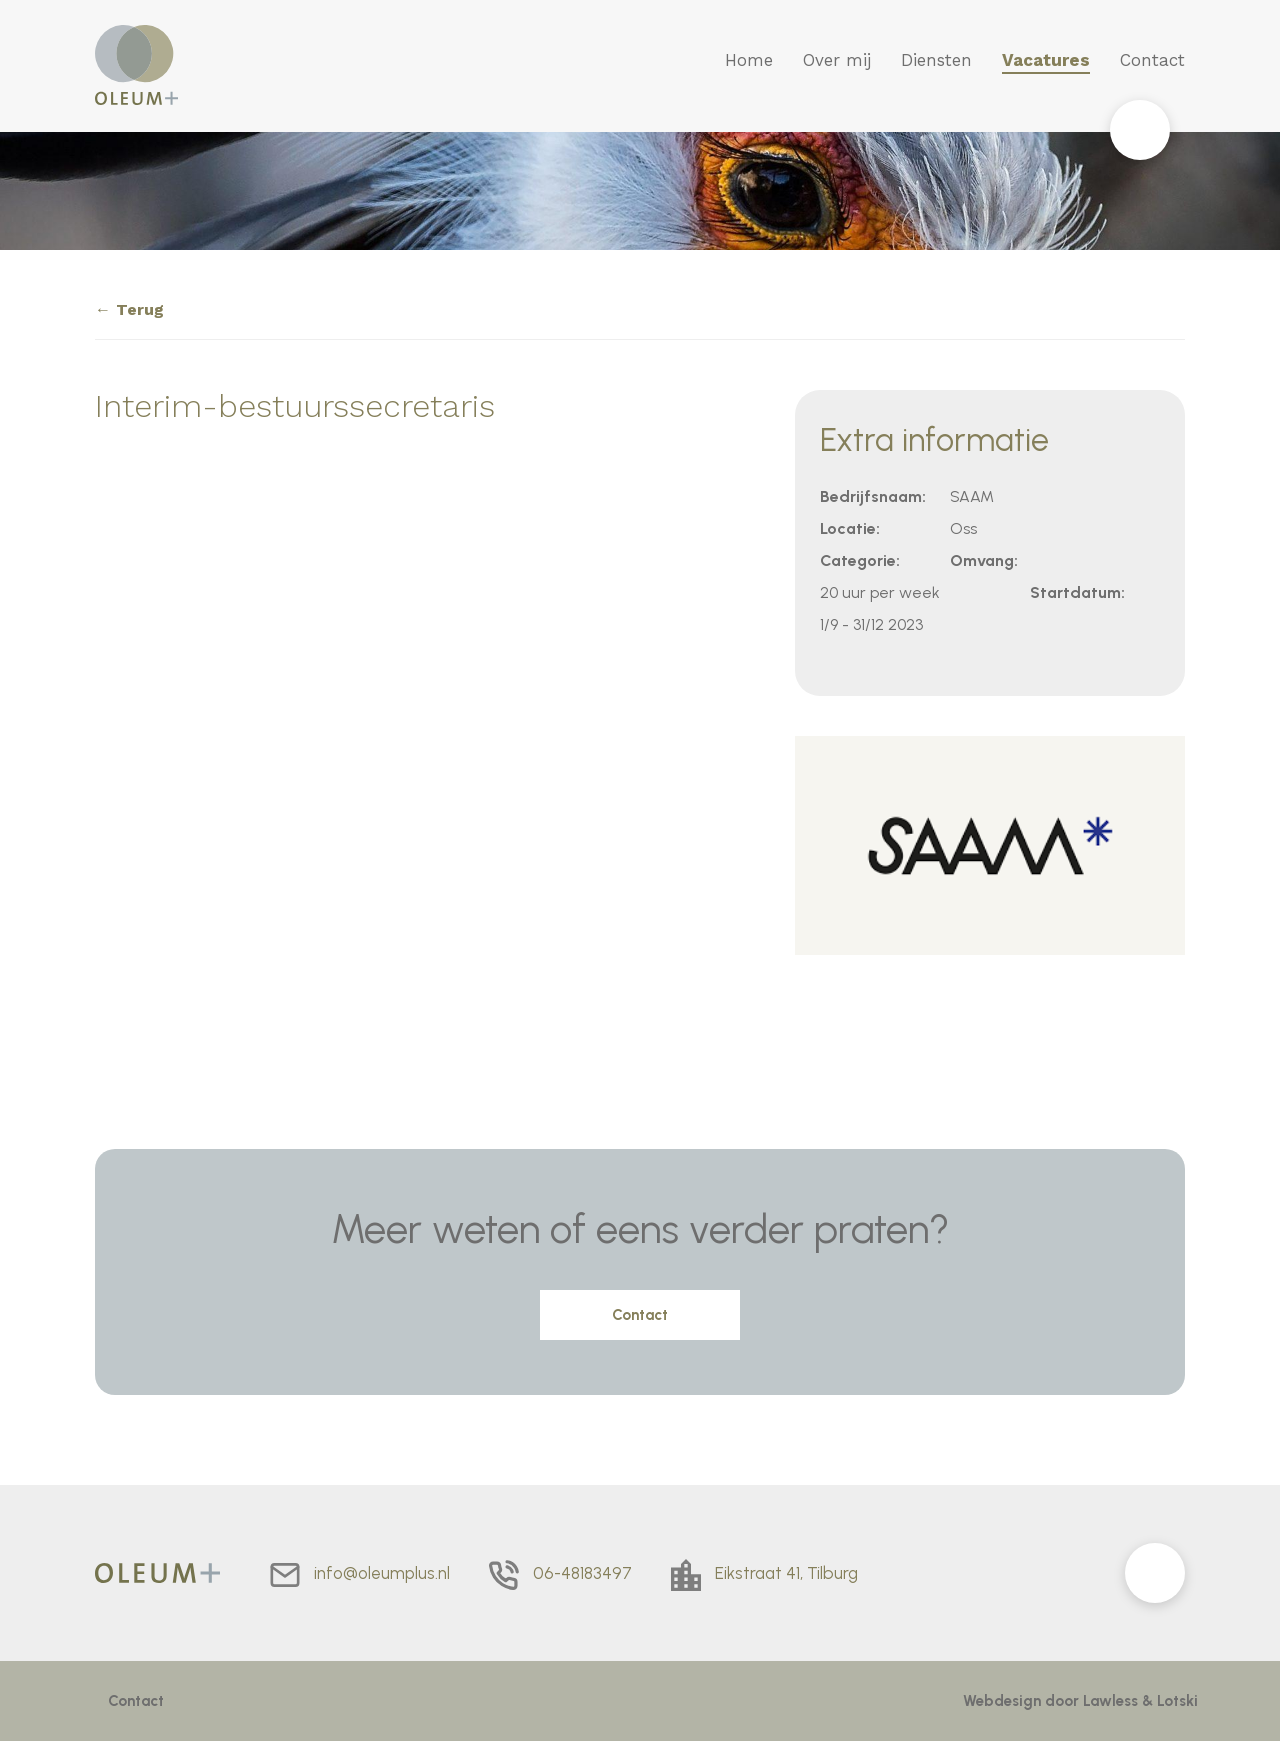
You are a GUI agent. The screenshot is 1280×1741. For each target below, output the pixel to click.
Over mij (837, 60)
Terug (140, 309)
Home (749, 60)
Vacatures (1046, 60)
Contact (1152, 60)
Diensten (936, 60)
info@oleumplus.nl (382, 1573)
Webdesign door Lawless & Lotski (1080, 1701)
